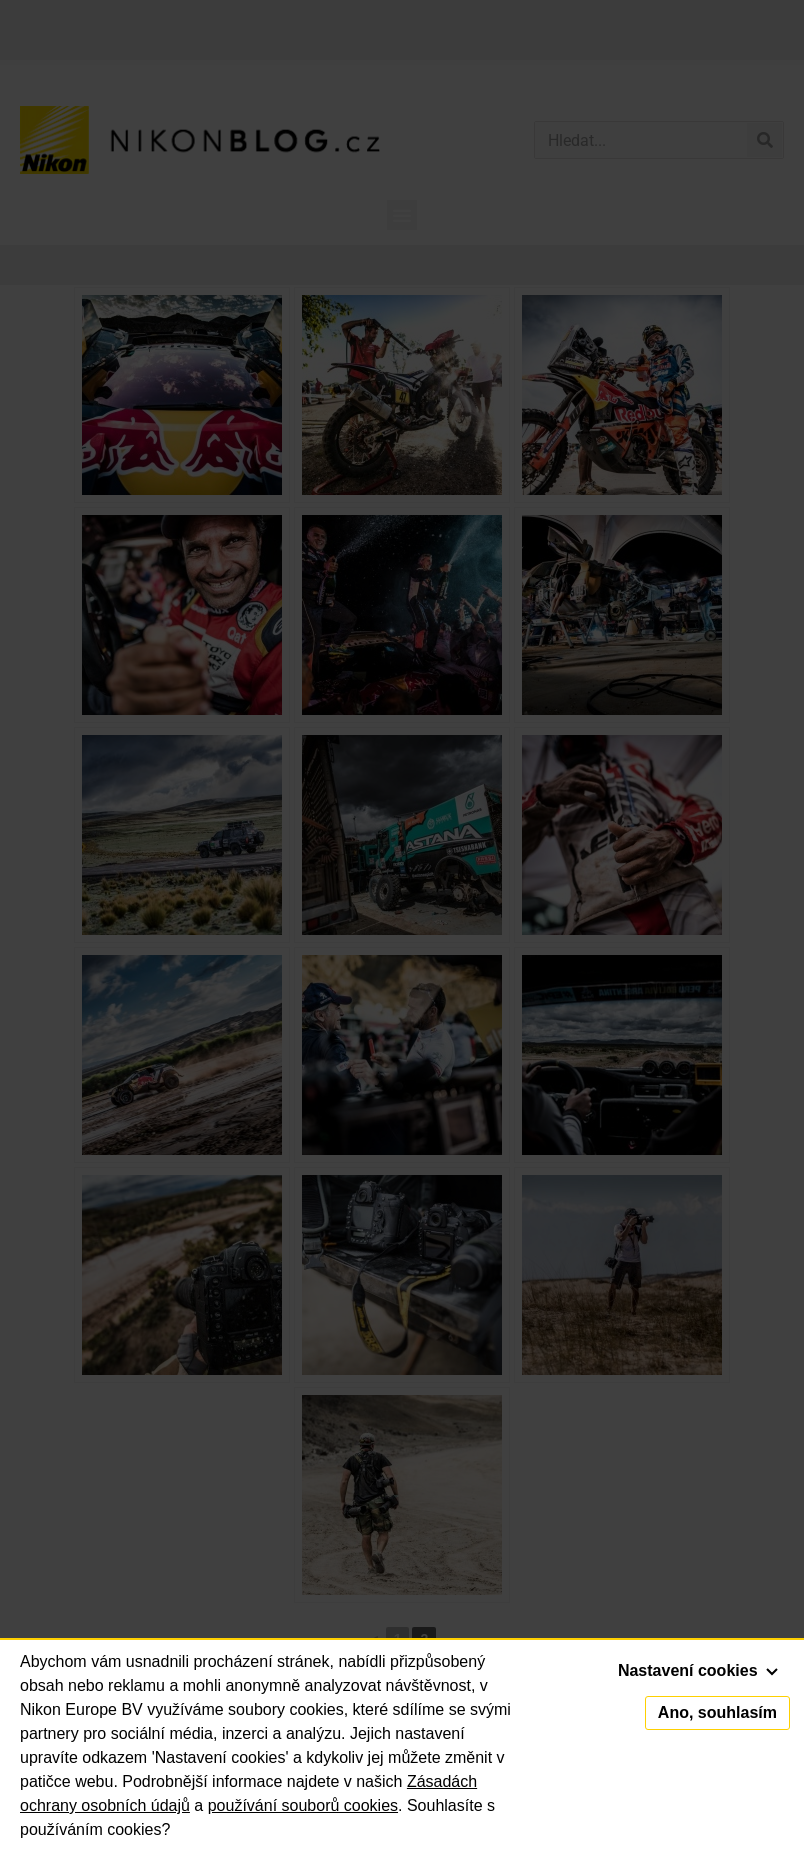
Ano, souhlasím (717, 1712)
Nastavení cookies (698, 1670)
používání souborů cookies (303, 1805)
